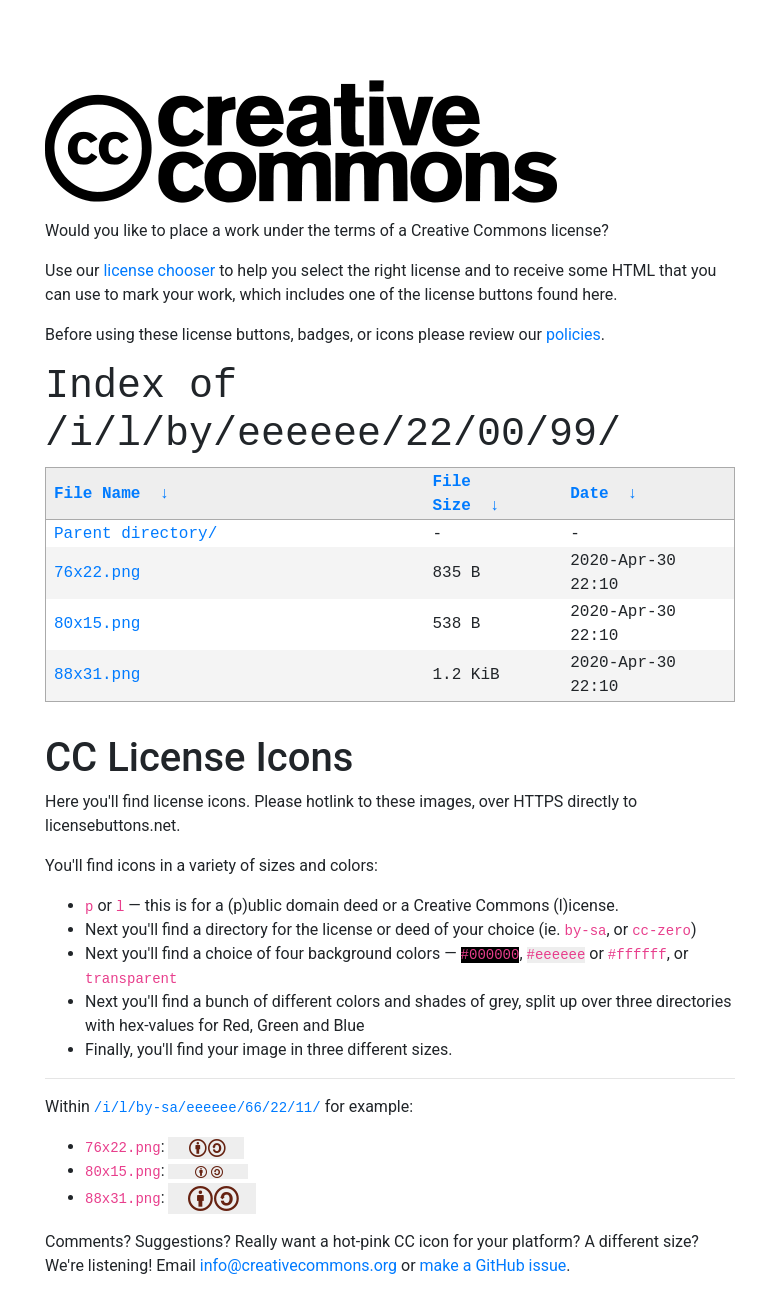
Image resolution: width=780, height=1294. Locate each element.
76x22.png (97, 573)
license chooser (159, 270)
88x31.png (97, 675)
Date (589, 494)
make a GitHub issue (493, 1265)
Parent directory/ (135, 534)
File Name (97, 494)
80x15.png (97, 624)
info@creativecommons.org (298, 1265)
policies (573, 334)
